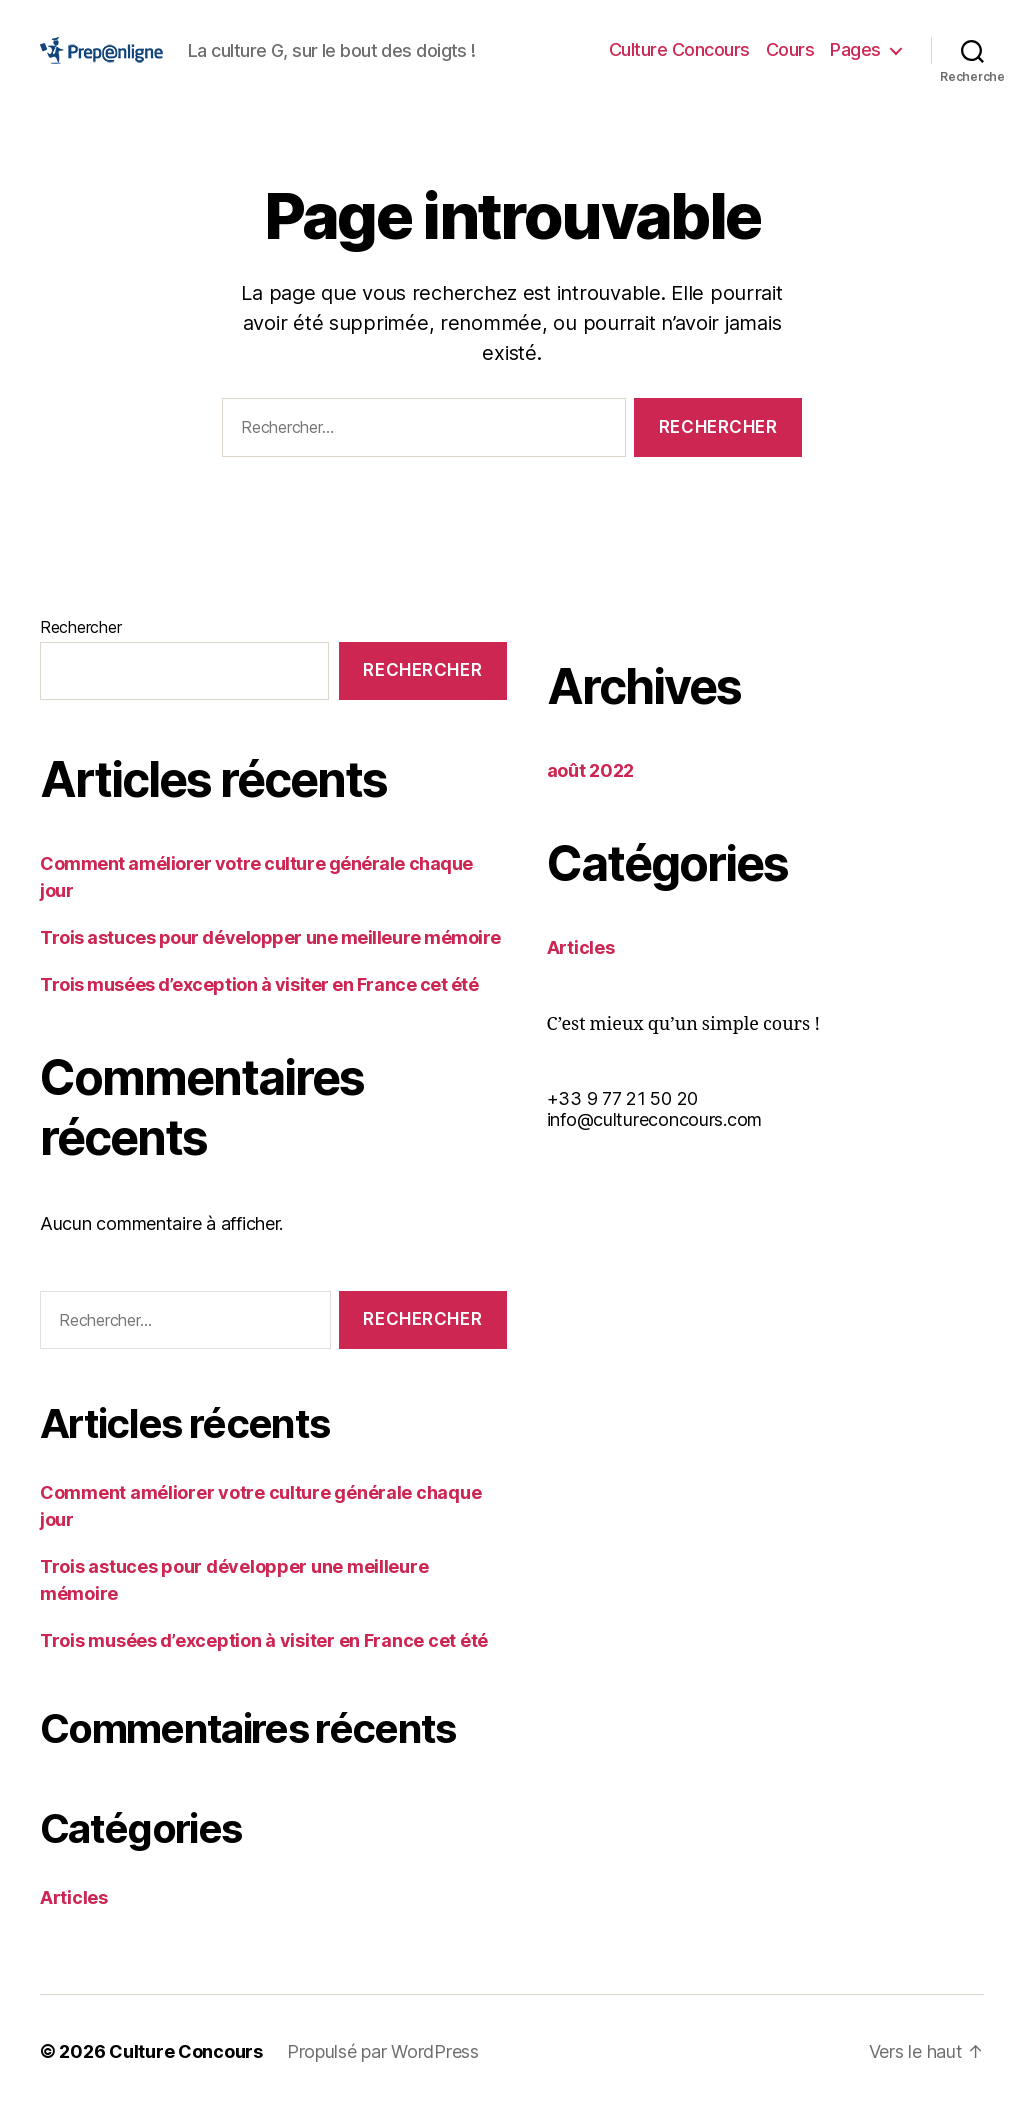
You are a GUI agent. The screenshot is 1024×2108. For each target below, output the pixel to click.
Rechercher (80, 627)
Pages (855, 49)
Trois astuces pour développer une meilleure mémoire (270, 937)
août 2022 (591, 770)
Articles (74, 1897)
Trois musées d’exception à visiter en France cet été (259, 984)
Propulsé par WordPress (383, 2051)
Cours (790, 49)
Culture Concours (679, 49)
